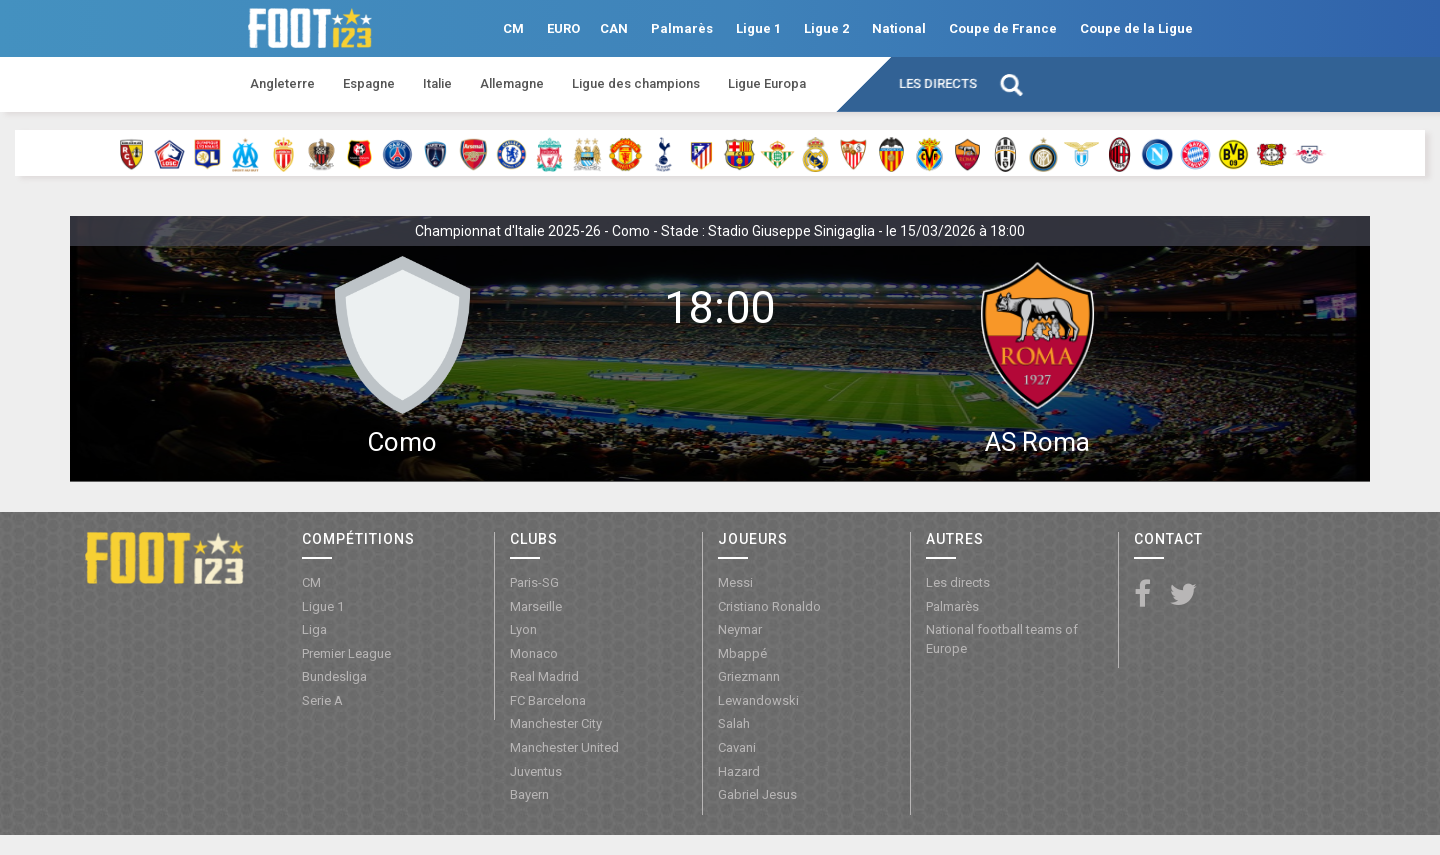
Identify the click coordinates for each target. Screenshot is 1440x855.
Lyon (523, 629)
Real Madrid (544, 676)
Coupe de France (1003, 28)
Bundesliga (334, 676)
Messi (735, 582)
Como (402, 442)
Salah (734, 723)
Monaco (534, 653)
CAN (614, 28)
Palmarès (682, 28)
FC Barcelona (548, 700)
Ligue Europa (767, 83)
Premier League (346, 653)
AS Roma (1037, 442)
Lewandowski (758, 700)
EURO (563, 28)
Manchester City (556, 723)
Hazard (739, 771)
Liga (314, 629)
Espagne (369, 83)
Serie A (322, 700)
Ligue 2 (826, 28)
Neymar (740, 629)
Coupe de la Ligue (1136, 28)
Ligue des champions (636, 83)
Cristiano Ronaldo (769, 606)
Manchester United (564, 747)
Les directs (938, 83)
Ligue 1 (758, 28)
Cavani (737, 747)
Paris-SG (534, 582)
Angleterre (282, 83)
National (899, 28)
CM (513, 28)
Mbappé (742, 653)
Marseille (536, 606)
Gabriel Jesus (757, 794)
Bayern (529, 794)
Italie (437, 83)
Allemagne (512, 83)
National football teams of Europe (1002, 639)
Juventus (536, 771)
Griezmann (749, 676)
